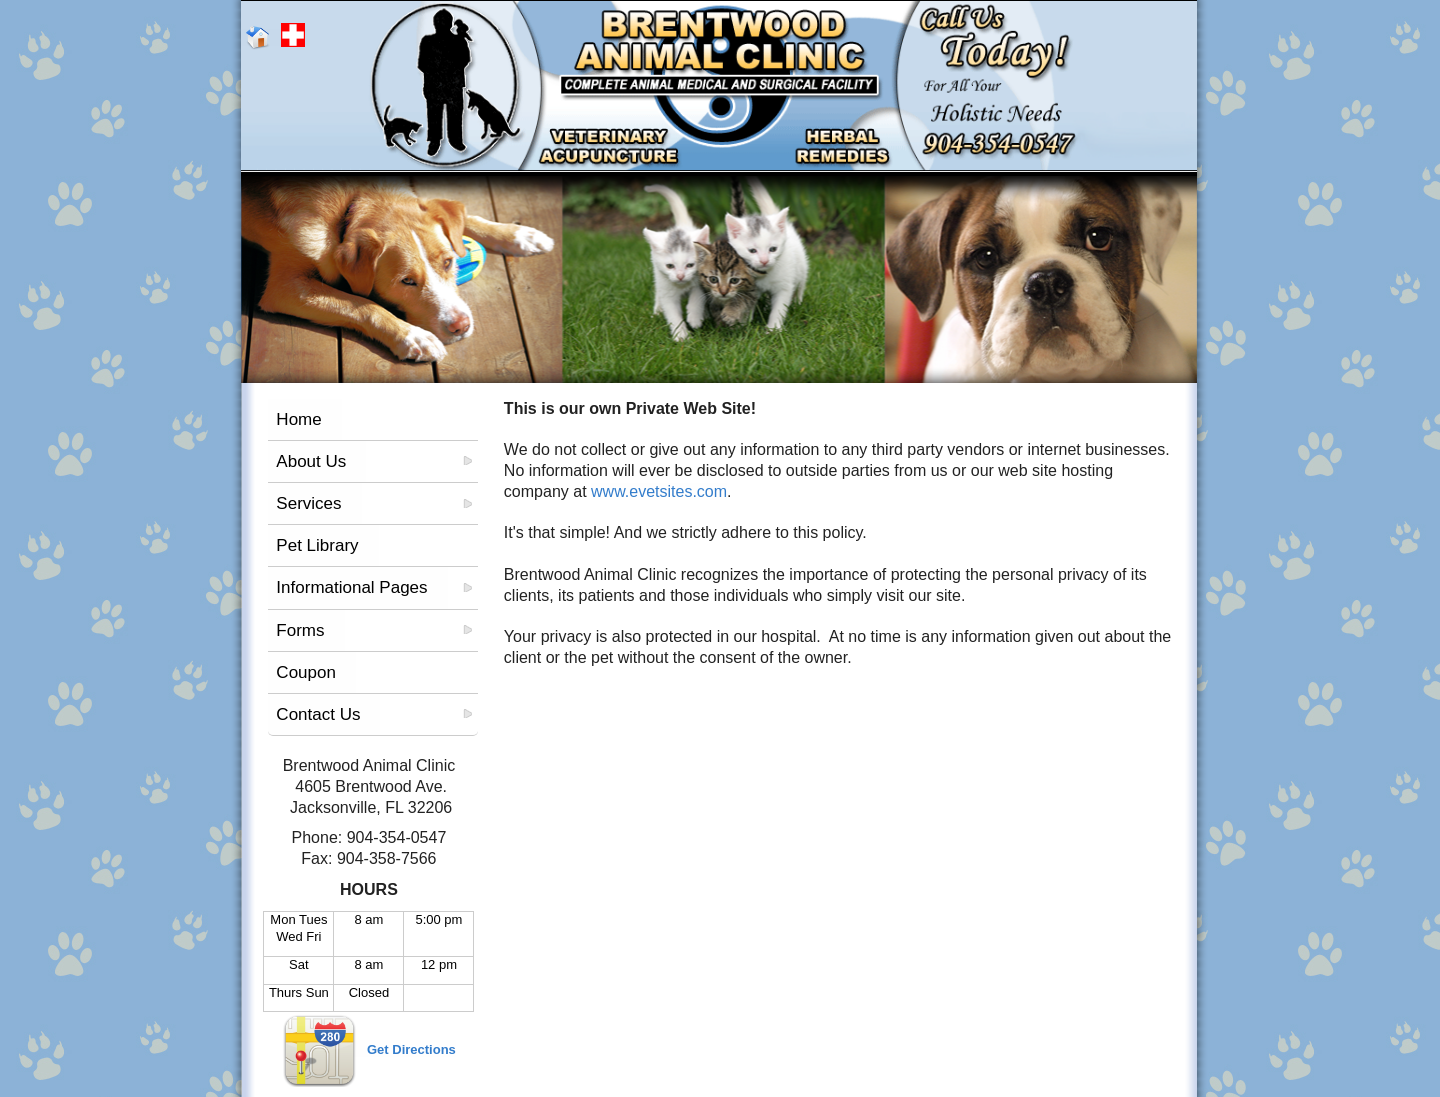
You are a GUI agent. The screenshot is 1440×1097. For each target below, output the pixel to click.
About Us (311, 461)
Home (298, 419)
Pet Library (317, 545)
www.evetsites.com (659, 491)
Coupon (306, 672)
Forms (300, 630)
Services (308, 503)
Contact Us (318, 714)
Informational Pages (351, 587)
